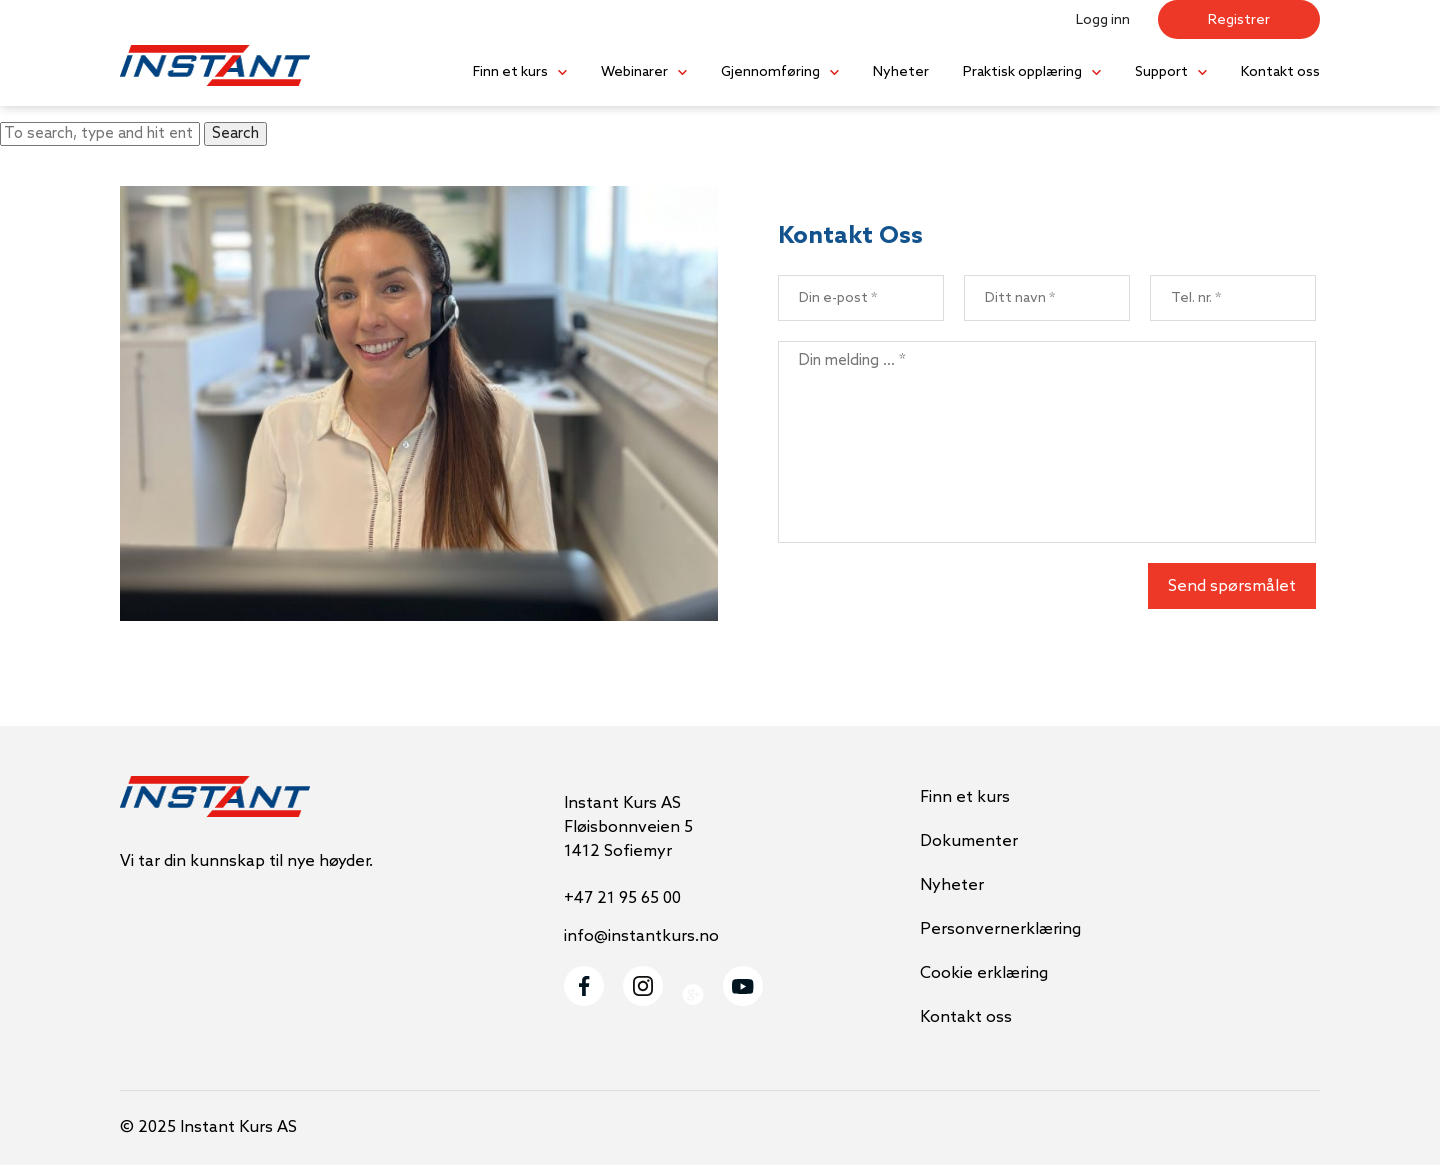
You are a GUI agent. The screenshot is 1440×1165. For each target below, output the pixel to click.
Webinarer (634, 72)
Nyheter (901, 72)
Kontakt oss (1280, 72)
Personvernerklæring (1000, 929)
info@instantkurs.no (641, 936)
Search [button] (235, 134)
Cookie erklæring (984, 973)
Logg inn (1103, 20)
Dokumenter (969, 841)
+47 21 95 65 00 (622, 898)
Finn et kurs (510, 72)
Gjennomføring (770, 72)
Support (1161, 72)
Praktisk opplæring (1022, 72)
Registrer (1239, 20)
